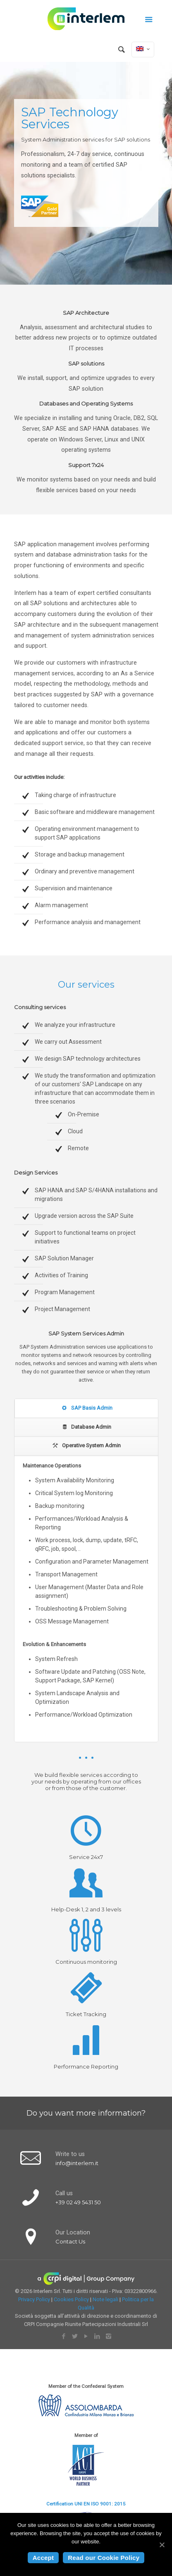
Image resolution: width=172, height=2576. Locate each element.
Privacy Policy (34, 2299)
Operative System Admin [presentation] (85, 1445)
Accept (43, 2557)
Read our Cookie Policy (103, 2557)
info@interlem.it (76, 2163)
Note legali (105, 2299)
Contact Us (70, 2241)
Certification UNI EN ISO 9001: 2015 (86, 2504)
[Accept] (162, 2545)
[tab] (86, 1408)
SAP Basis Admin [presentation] (86, 1408)
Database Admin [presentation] (86, 1427)
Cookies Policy (71, 2299)
